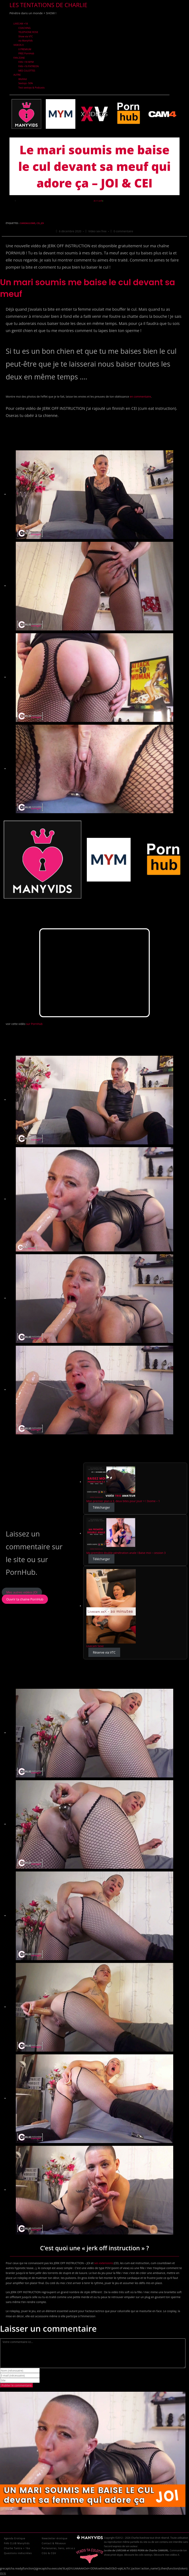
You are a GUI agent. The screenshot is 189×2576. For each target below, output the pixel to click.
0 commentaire (123, 231)
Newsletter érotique (54, 2538)
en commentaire (140, 396)
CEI (38, 223)
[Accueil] (98, 201)
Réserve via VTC (104, 1652)
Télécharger (101, 1507)
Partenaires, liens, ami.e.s (58, 2548)
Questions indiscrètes (18, 2553)
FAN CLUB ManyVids (17, 2543)
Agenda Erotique (14, 2538)
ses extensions (103, 2263)
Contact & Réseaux (54, 2543)
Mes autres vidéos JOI (21, 1592)
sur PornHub (34, 1024)
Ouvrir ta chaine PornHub (24, 1599)
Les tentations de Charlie (48, 5)
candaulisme (27, 223)
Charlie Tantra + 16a (17, 2548)
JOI (42, 223)
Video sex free (97, 231)
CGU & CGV (49, 2553)
